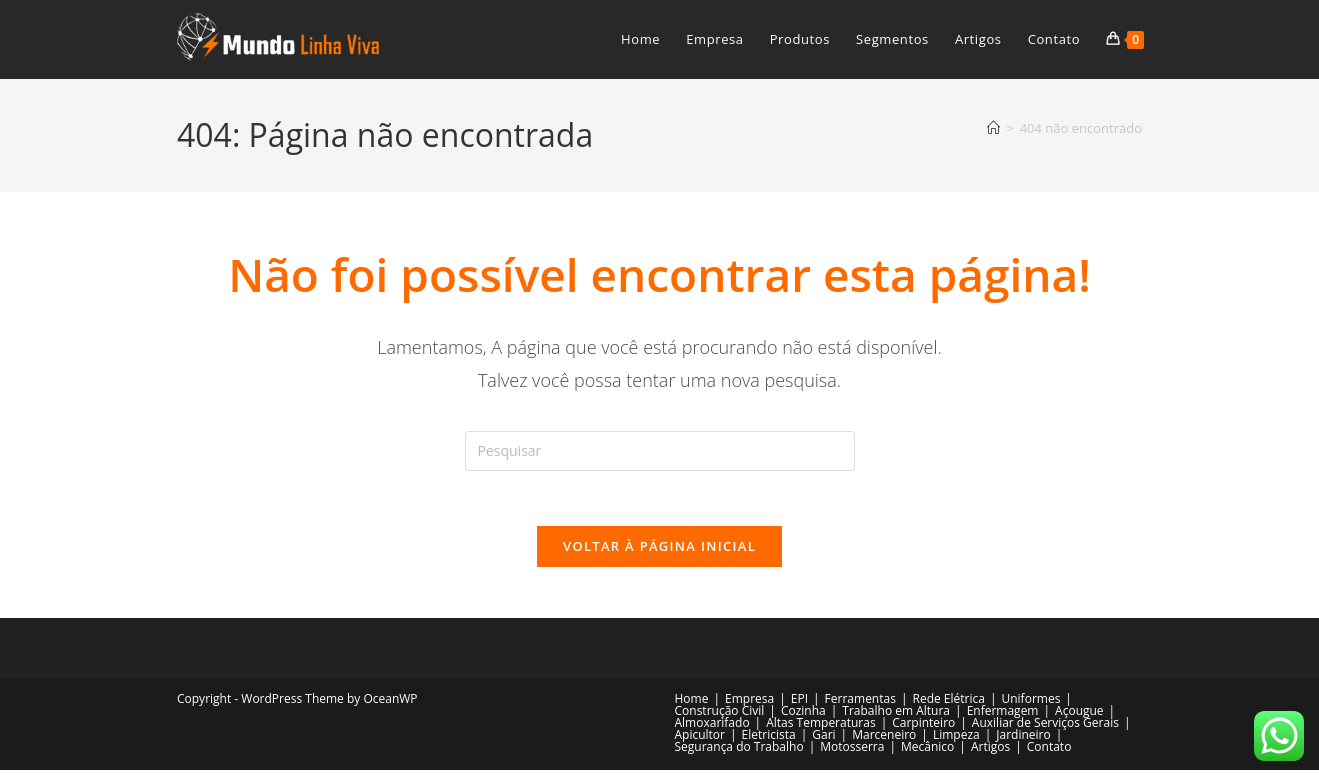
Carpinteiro (923, 728)
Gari (823, 740)
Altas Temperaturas (820, 728)
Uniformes (1030, 704)
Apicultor (700, 740)
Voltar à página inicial (659, 552)
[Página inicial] (993, 128)
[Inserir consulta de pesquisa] (660, 451)
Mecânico (927, 752)
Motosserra (852, 752)
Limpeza (956, 740)
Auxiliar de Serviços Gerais (1045, 728)
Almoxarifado (712, 728)
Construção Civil (720, 716)
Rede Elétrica (948, 704)
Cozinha (803, 716)
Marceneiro (884, 740)
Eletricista (769, 740)
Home (692, 704)
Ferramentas (860, 704)
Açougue (1079, 716)
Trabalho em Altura (896, 716)
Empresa (749, 704)
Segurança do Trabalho (739, 752)
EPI (799, 704)
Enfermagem (1003, 716)
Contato (1049, 752)
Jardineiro (1023, 740)
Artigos (990, 752)
